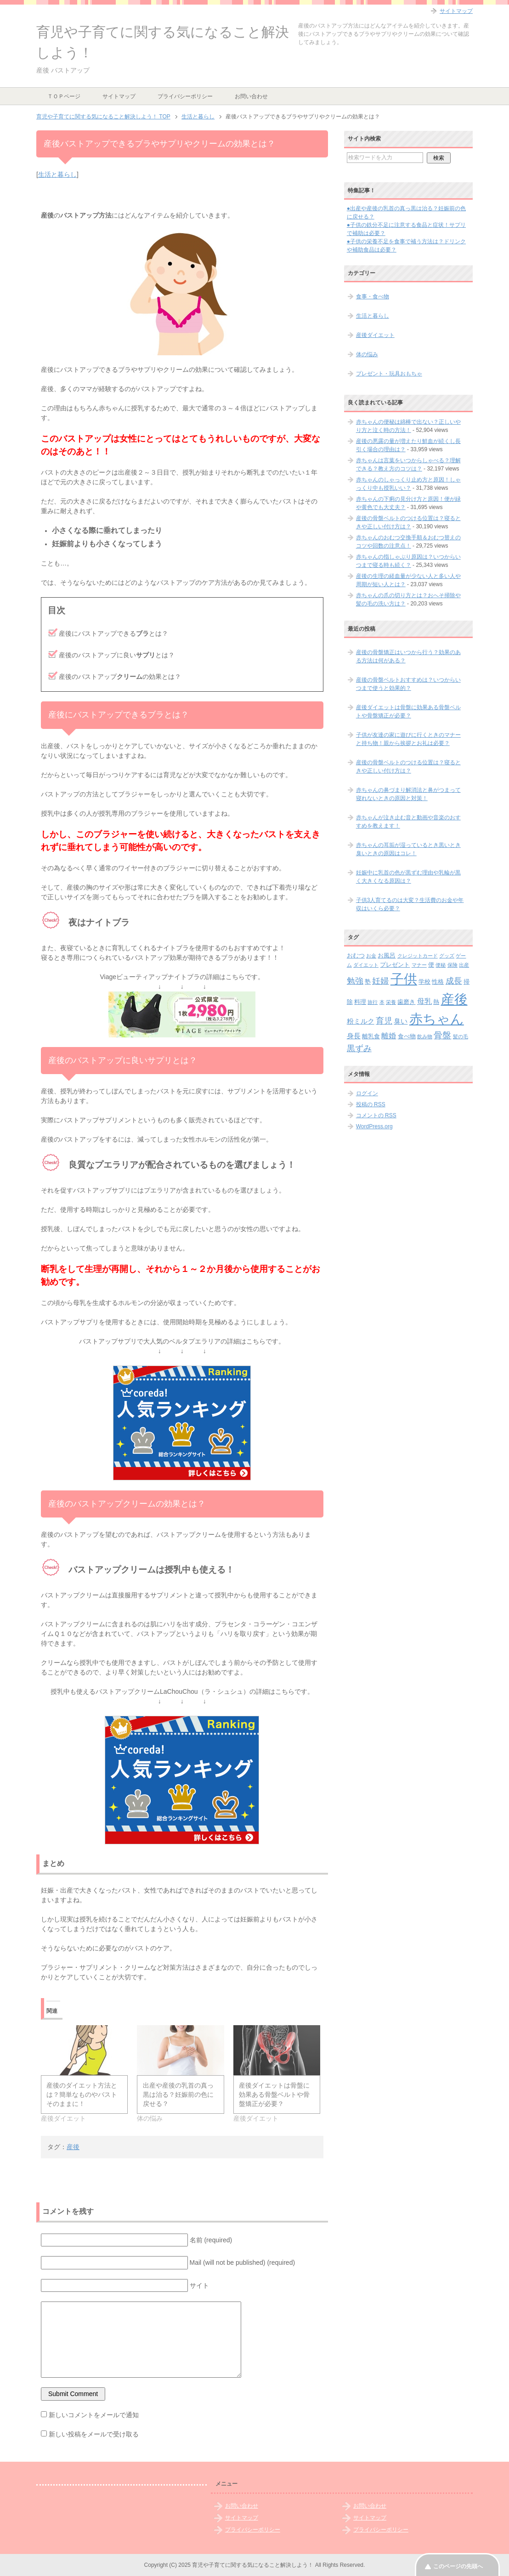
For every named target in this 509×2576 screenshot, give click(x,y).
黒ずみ (359, 1048)
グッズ (446, 955)
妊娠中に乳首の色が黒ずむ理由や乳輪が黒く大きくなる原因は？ (408, 876)
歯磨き (406, 1001)
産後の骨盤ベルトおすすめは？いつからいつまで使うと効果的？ (408, 684)
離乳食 (371, 1036)
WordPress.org (374, 1126)
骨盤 (442, 1035)
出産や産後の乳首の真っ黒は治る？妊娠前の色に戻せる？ (178, 2094)
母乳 (424, 1001)
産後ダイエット (375, 335)
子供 (403, 979)
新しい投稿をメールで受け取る (94, 2434)
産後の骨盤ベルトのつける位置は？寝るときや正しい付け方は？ (408, 766)
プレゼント (395, 964)
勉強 (355, 981)
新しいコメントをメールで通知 (94, 2415)
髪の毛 (460, 1036)
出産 (464, 965)
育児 (384, 1020)
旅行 (373, 1002)
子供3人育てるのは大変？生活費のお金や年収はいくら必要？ (410, 904)
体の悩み (367, 354)
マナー (419, 965)
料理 (360, 1001)
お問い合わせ (251, 96)
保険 (452, 965)
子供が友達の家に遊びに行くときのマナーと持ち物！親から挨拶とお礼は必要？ (408, 739)
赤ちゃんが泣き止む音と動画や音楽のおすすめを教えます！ (408, 821)
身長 (354, 1036)
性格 (438, 981)
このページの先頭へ (458, 2566)
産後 (73, 2146)
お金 (371, 955)
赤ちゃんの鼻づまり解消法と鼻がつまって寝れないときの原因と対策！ (408, 794)
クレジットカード (417, 955)
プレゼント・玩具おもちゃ (389, 373)
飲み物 (424, 1036)
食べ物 (407, 1036)
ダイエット (366, 965)
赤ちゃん (436, 1019)
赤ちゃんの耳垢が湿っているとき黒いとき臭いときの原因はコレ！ (408, 849)
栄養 (391, 1002)
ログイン (367, 1093)
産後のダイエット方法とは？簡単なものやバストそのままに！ (81, 2094)
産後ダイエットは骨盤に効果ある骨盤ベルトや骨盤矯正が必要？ (274, 2094)
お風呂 (387, 955)
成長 (454, 981)
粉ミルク (360, 1021)
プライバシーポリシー (185, 96)
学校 (424, 981)
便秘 (440, 965)
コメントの (376, 1115)
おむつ (356, 955)
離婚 (388, 1035)
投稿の (370, 1104)
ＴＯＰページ (63, 96)
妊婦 (380, 981)
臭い (400, 1021)
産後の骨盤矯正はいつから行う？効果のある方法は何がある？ (408, 656)
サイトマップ (119, 96)
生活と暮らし (57, 174)
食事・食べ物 (372, 296)
